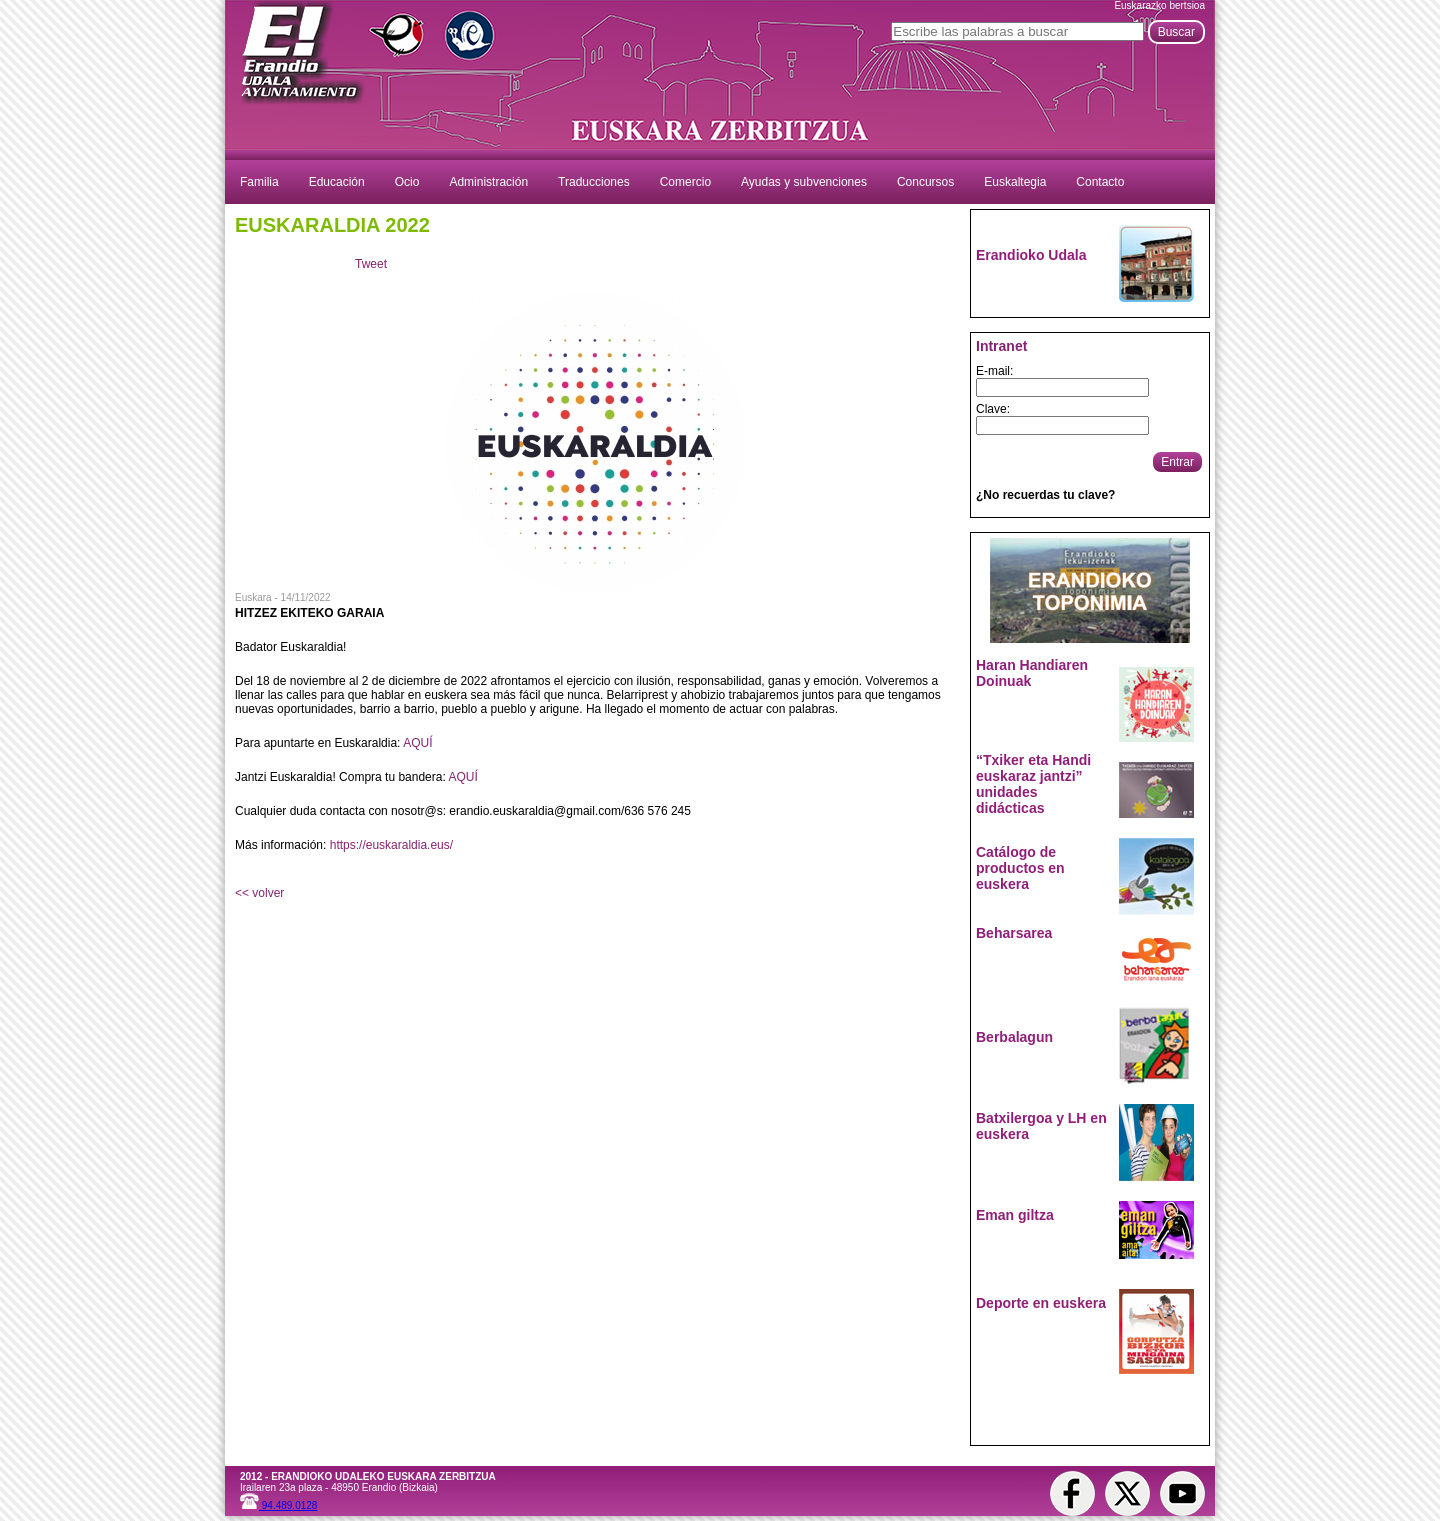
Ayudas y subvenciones (804, 182)
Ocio (407, 182)
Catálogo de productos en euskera (1020, 868)
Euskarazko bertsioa (1159, 5)
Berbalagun (1014, 1037)
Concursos (925, 182)
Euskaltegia (1015, 182)
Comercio (685, 182)
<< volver (259, 893)
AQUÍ (417, 743)
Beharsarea (1014, 933)
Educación (337, 182)
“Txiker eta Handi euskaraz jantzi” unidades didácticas (1033, 784)
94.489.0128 (278, 1505)
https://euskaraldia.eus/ (391, 845)
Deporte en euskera (1041, 1303)
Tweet (371, 264)
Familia (259, 182)
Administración (488, 182)
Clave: (993, 409)
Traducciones (594, 182)
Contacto (1100, 182)
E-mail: (994, 371)
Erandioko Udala (1031, 255)
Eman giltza (1015, 1215)
